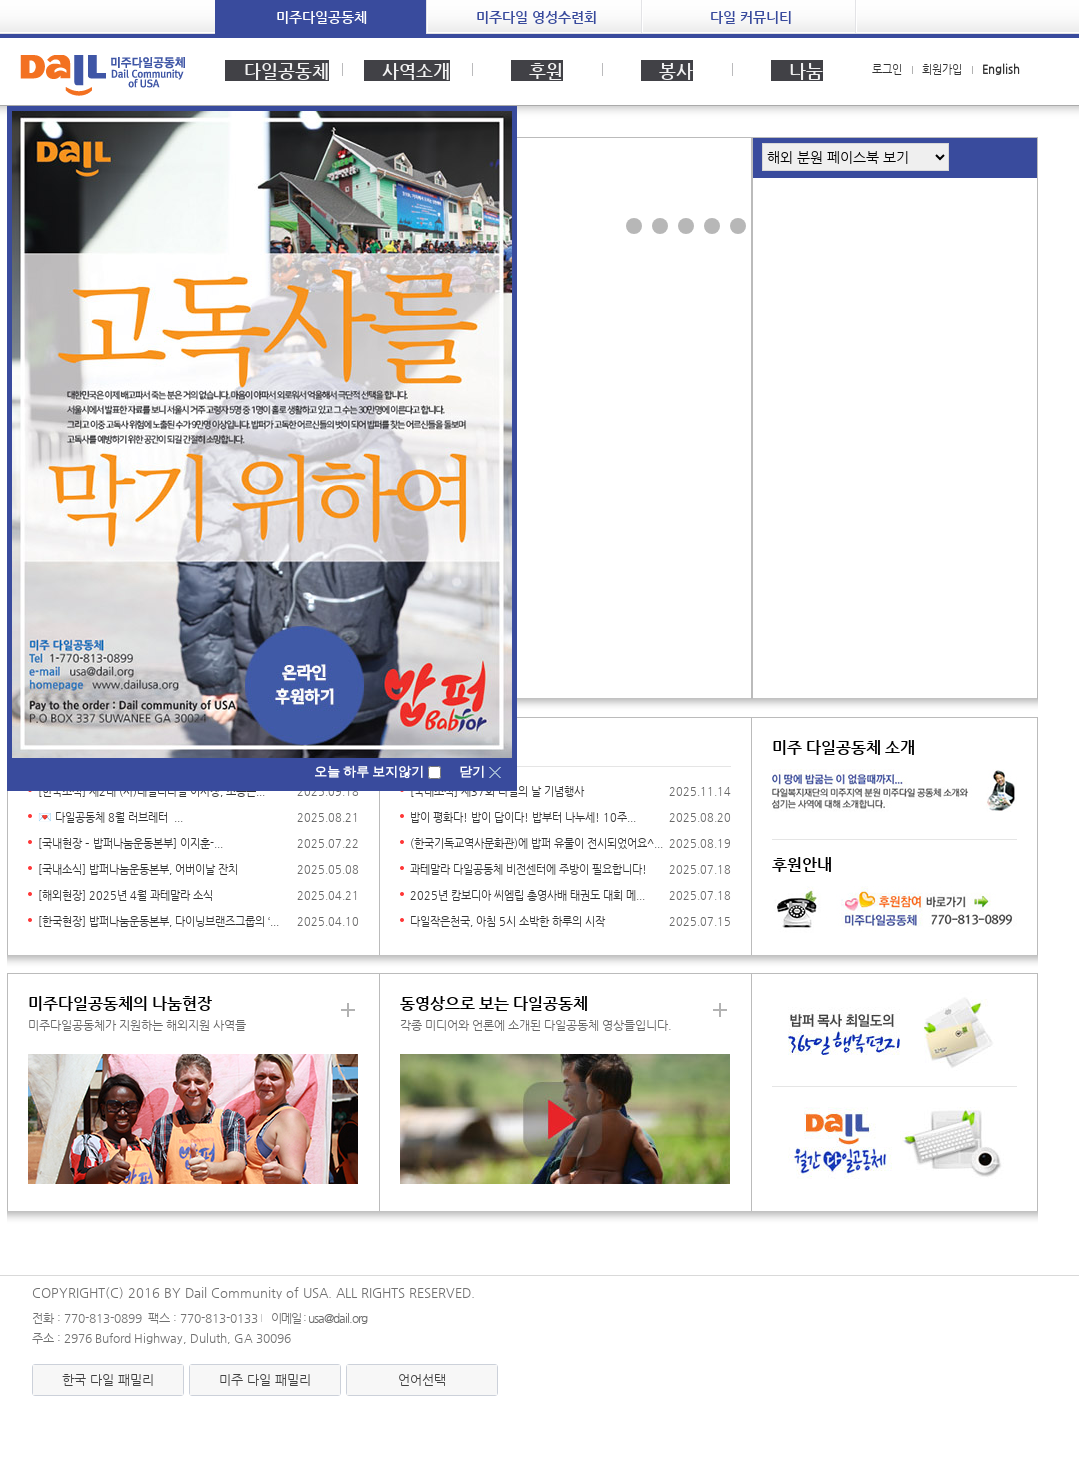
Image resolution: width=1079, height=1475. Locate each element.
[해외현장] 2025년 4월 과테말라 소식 (125, 895)
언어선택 (422, 1379)
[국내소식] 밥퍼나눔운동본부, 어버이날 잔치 (138, 869)
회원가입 (942, 69)
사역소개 (407, 70)
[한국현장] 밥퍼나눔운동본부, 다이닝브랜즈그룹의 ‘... (158, 921)
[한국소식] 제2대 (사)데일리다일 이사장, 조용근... (151, 791)
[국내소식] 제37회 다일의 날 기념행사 (497, 791)
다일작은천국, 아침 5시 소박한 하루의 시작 (507, 921)
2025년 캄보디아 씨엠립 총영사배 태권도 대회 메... (527, 895)
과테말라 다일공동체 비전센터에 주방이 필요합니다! (528, 869)
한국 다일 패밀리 (108, 1379)
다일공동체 (277, 70)
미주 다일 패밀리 (265, 1379)
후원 (537, 70)
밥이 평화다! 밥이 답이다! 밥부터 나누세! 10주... (523, 817)
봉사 (667, 70)
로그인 (887, 69)
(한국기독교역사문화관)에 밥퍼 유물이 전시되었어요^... (536, 843)
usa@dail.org (337, 1318)
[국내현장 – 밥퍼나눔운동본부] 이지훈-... (130, 843)
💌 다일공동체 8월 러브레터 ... (110, 817)
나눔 (797, 70)
